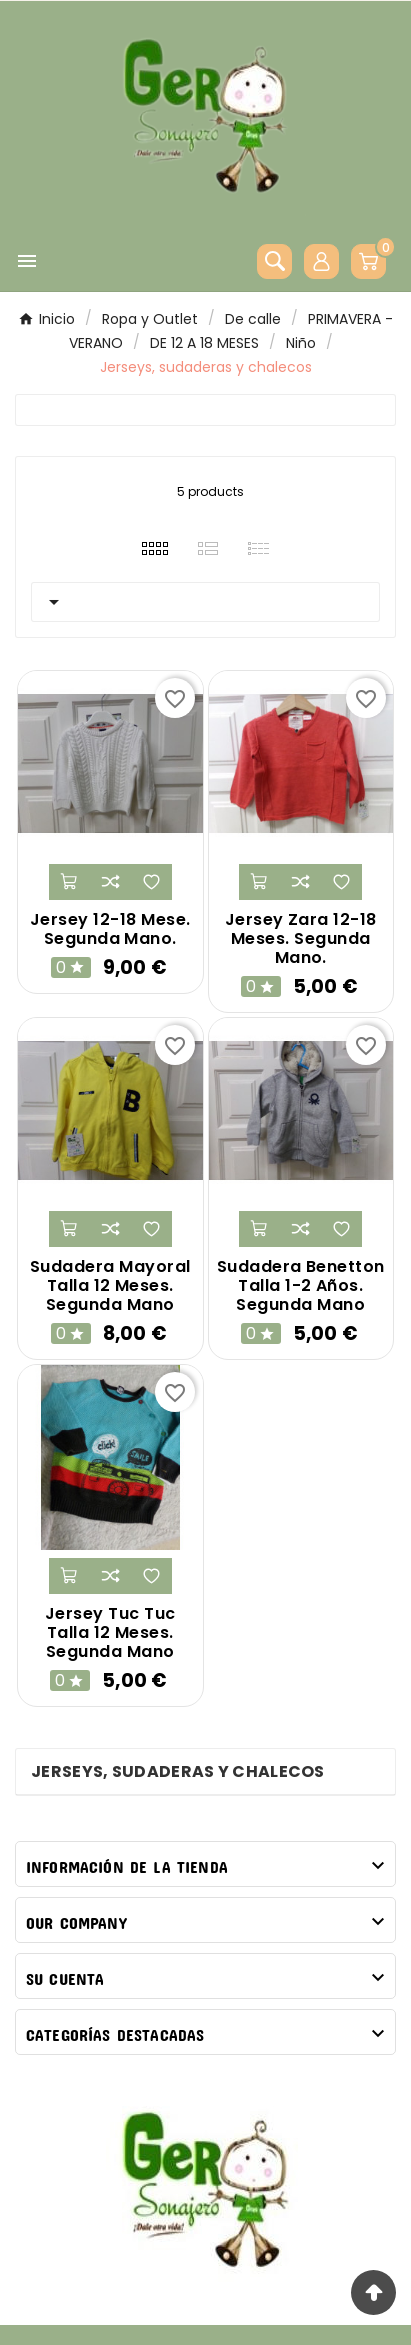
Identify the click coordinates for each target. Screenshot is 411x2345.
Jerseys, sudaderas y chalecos (178, 1771)
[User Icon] (321, 261)
